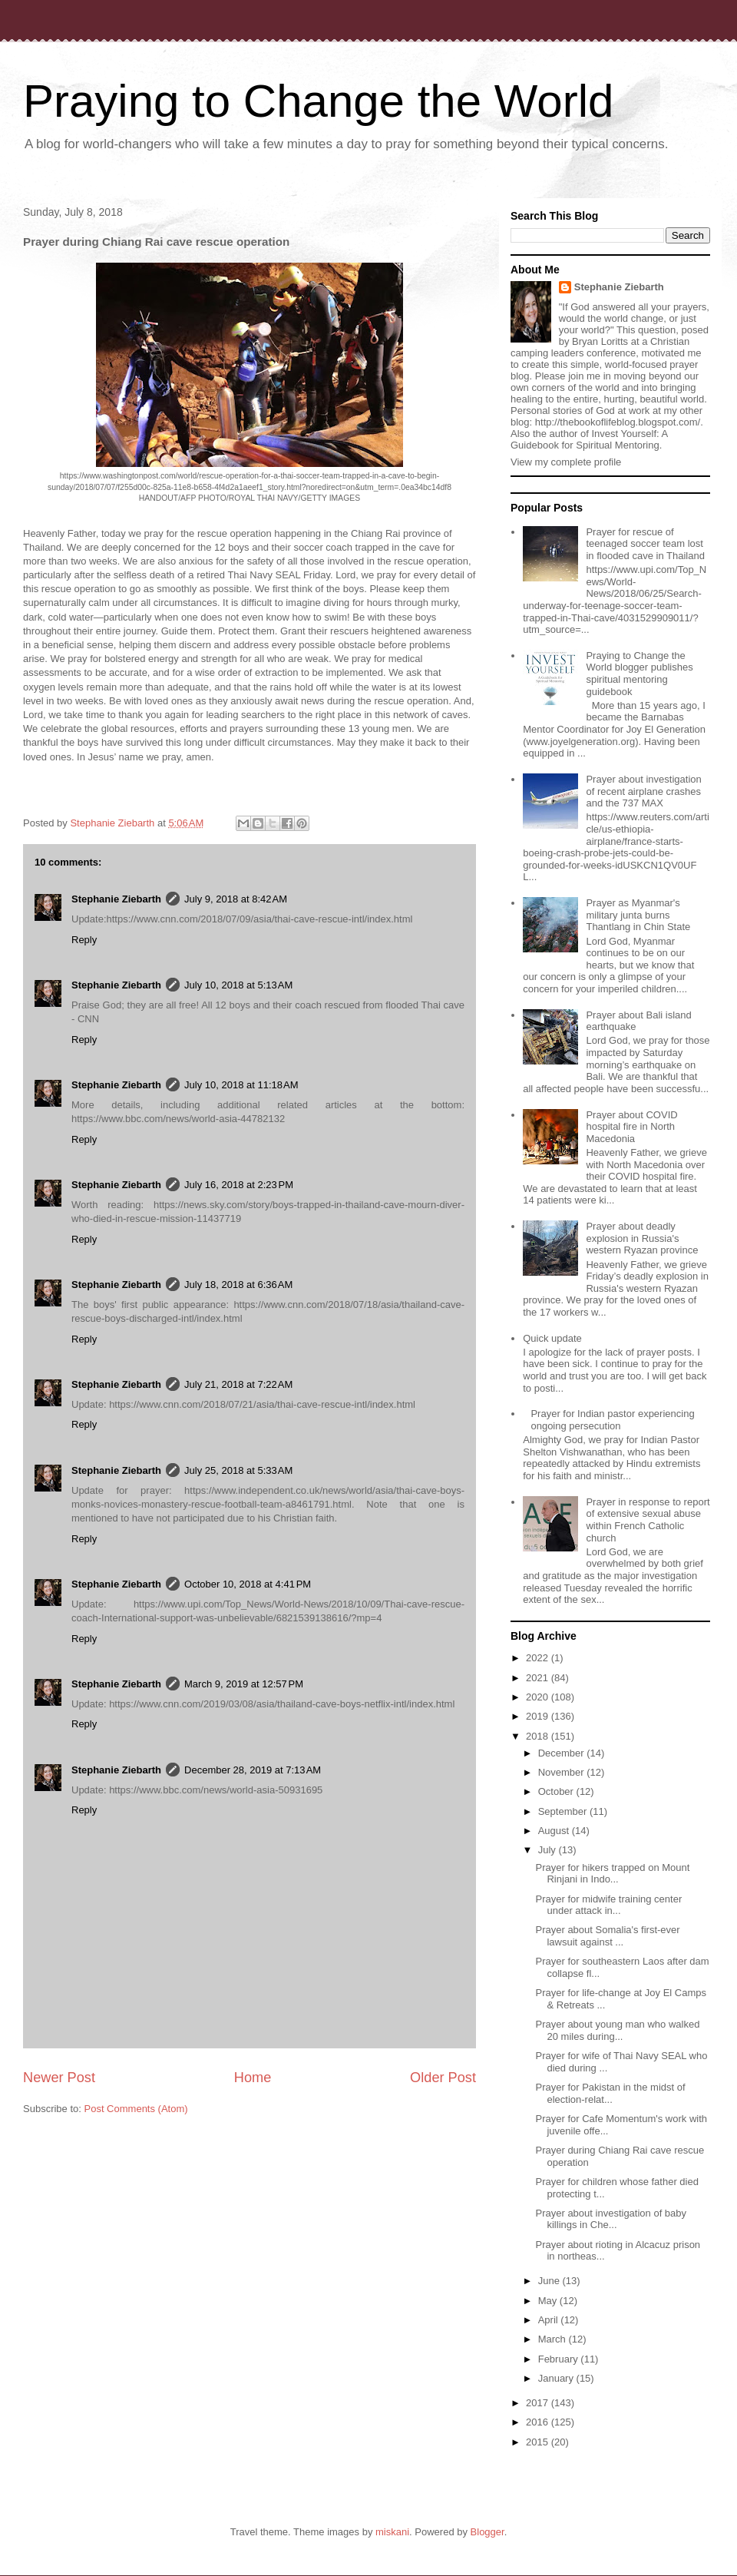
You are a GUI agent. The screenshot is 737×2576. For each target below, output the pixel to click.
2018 (538, 1736)
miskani (392, 2532)
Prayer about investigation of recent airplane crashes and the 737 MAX (643, 791)
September (564, 1811)
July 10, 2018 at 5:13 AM (238, 985)
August (555, 1830)
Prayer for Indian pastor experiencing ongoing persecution (612, 1420)
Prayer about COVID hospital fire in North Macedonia (631, 1126)
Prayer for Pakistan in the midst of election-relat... (610, 2093)
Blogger (487, 2532)
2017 (538, 2403)
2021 (538, 1678)
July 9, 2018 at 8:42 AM (235, 899)
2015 (538, 2442)
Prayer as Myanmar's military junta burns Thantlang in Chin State (638, 914)
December (562, 1753)
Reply (84, 939)
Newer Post (59, 2077)
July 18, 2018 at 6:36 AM (238, 1284)
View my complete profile (566, 462)
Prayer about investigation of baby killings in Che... (610, 2219)
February (559, 2359)
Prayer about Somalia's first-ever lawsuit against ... (607, 1936)
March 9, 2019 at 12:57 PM (243, 1684)
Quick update (552, 1338)
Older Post (443, 2077)
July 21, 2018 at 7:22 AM (238, 1384)
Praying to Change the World (318, 101)
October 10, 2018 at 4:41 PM (247, 1584)
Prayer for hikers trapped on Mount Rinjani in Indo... (612, 1874)
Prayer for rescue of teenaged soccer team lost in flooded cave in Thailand (645, 543)
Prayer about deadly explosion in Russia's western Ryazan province (642, 1238)
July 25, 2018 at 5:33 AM (238, 1470)
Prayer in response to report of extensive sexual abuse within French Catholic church (647, 1520)
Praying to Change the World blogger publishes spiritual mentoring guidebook (639, 673)
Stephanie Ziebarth (116, 899)
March (553, 2339)
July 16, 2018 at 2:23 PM (238, 1184)
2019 (538, 1716)
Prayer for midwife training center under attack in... (608, 1905)
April (549, 2320)
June (550, 2280)
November (562, 1772)
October (557, 1791)
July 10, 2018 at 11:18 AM (241, 1085)
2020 (538, 1697)
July (548, 1850)
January (557, 2378)
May (549, 2300)
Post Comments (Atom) (136, 2108)
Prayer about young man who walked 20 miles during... (617, 2030)
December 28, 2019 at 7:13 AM (252, 1770)
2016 (538, 2422)
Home (253, 2077)
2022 (538, 1658)
